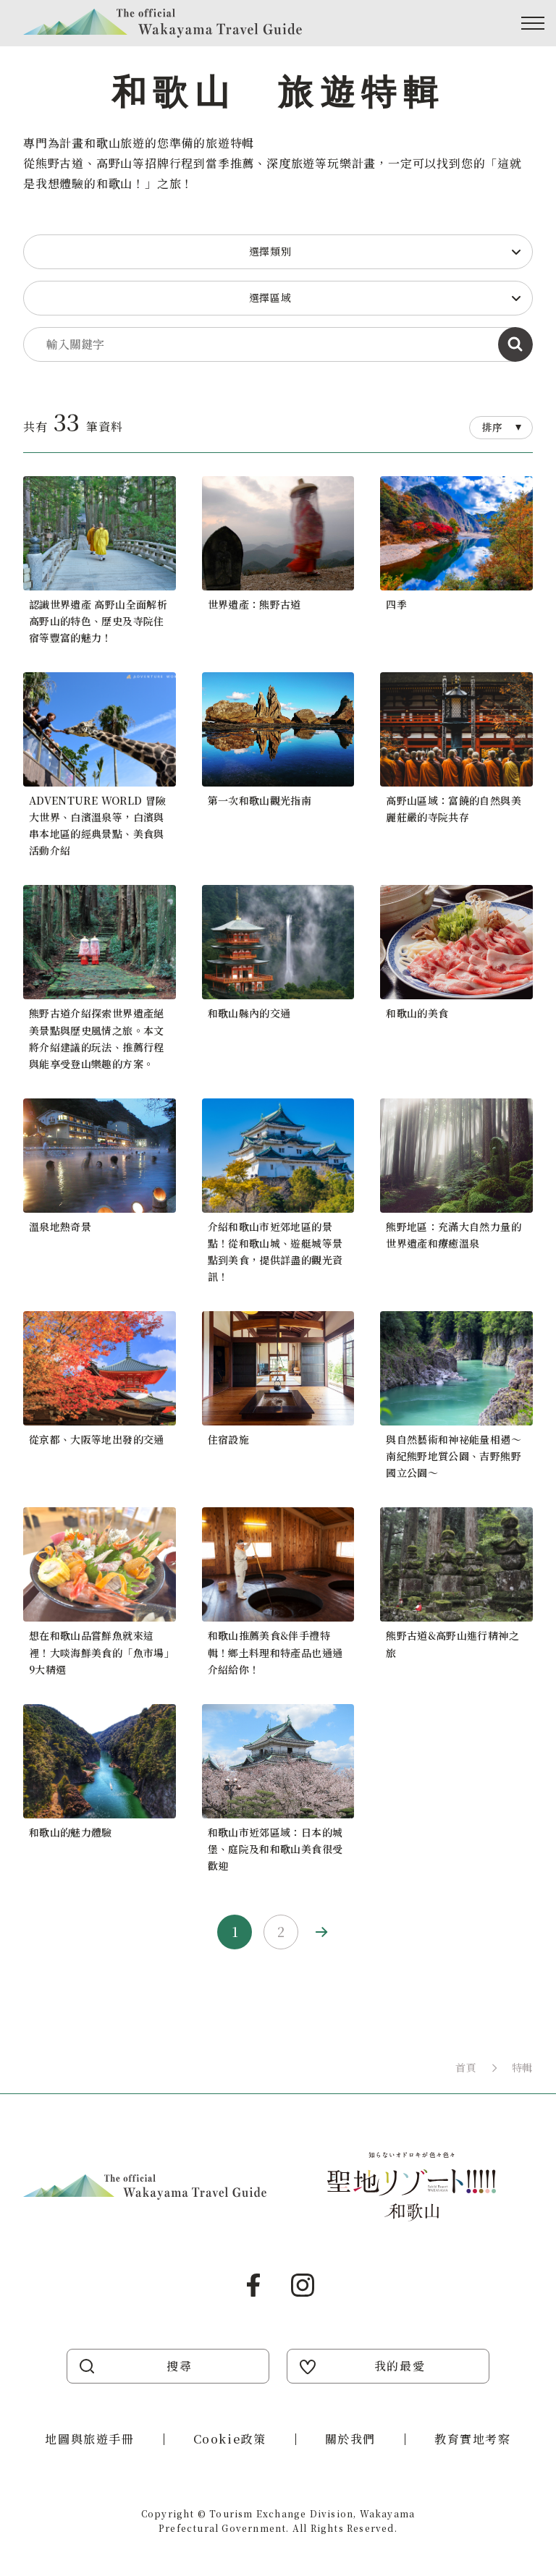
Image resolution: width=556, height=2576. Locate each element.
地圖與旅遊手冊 (89, 2439)
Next (321, 1932)
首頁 (465, 2067)
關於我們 (350, 2439)
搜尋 (179, 2365)
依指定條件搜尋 (515, 344)
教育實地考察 (472, 2439)
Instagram (302, 2285)
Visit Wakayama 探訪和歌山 (162, 23)
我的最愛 (399, 2365)
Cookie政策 (229, 2439)
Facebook (253, 2285)
